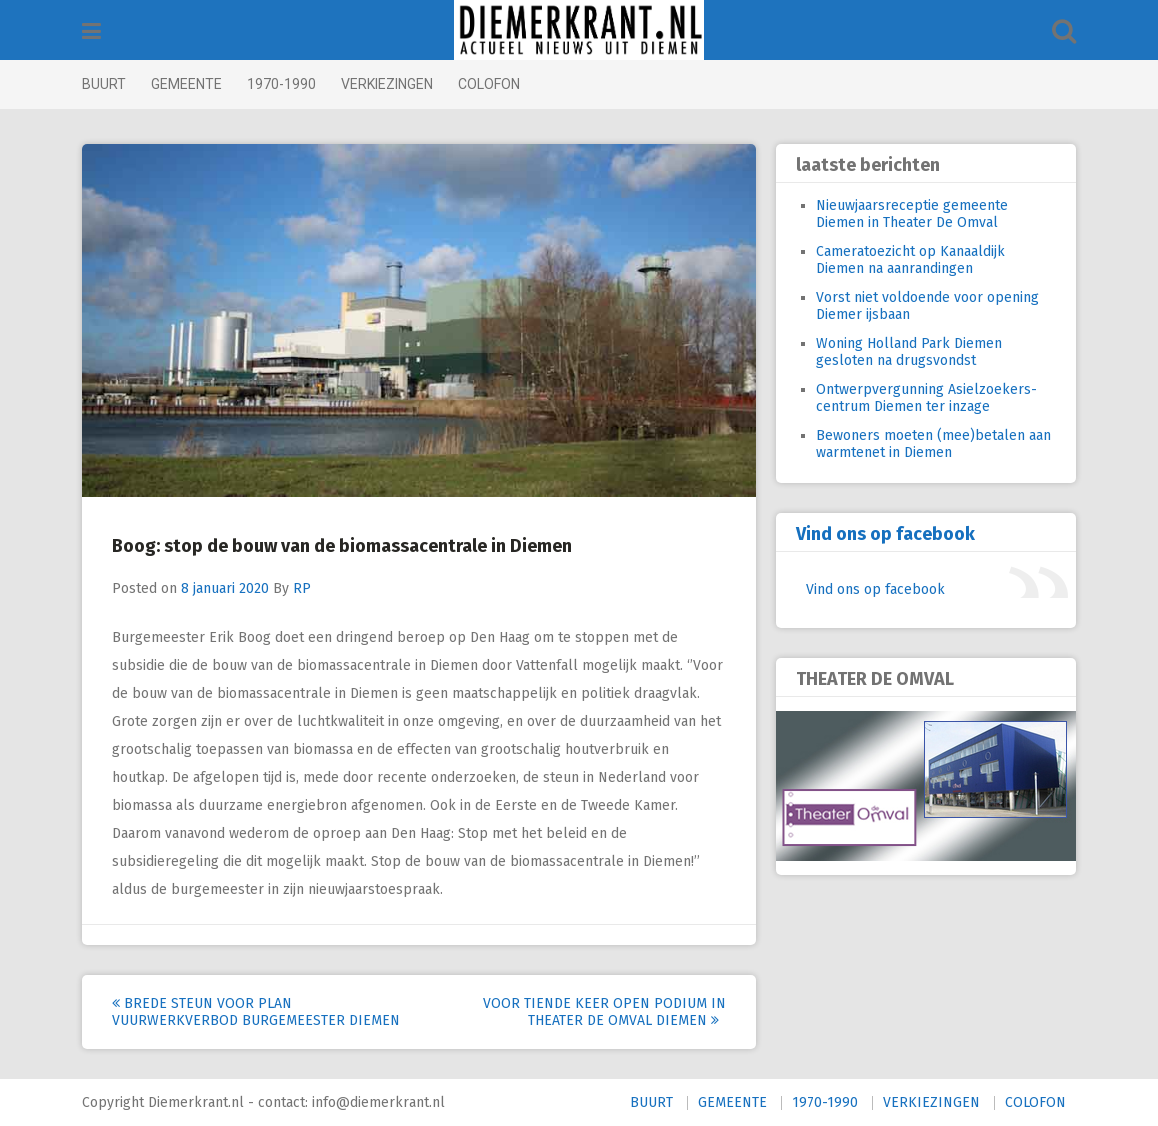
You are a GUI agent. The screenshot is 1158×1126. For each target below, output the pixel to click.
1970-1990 (281, 84)
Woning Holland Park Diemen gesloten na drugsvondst (909, 352)
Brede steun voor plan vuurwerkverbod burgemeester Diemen (256, 1012)
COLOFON (489, 84)
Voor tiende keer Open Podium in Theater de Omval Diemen (604, 1012)
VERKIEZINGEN (387, 84)
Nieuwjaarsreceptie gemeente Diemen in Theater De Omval (912, 214)
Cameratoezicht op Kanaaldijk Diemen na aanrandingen (910, 260)
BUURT (104, 84)
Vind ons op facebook (885, 534)
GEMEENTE (186, 84)
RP (302, 588)
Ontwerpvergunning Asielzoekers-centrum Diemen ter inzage (926, 398)
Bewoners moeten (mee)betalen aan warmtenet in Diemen (933, 444)
